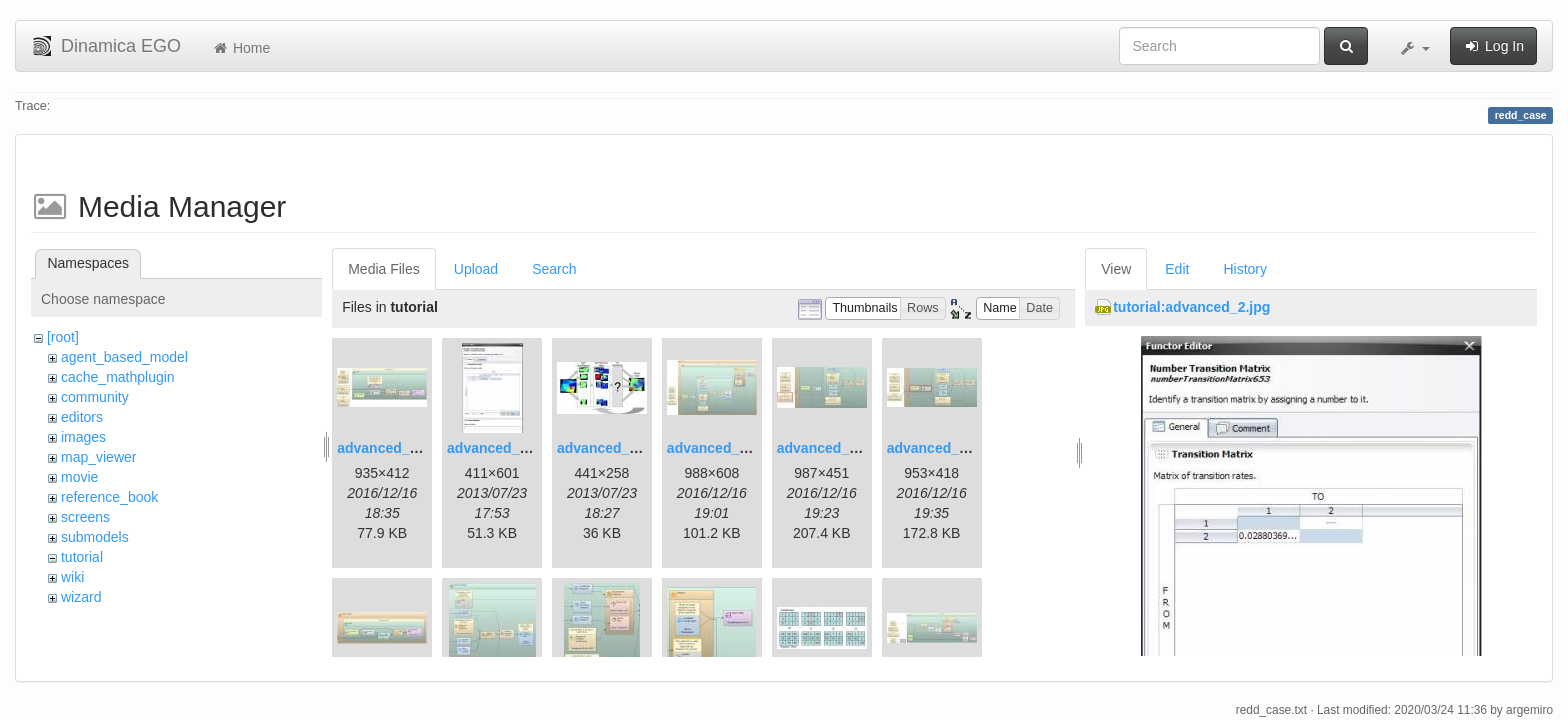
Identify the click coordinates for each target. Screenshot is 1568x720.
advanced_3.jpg (609, 448)
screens (85, 517)
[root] (63, 337)
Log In (1493, 46)
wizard (81, 597)
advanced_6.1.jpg (835, 448)
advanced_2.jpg (499, 448)
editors (82, 417)
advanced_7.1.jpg (945, 448)
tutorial (82, 557)
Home (240, 48)
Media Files (384, 269)
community (95, 397)
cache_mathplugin (118, 377)
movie (79, 477)
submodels (95, 537)
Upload (476, 269)
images (83, 437)
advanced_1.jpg (389, 448)
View (1116, 269)
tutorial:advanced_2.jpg (1191, 307)
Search (554, 269)
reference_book (109, 497)
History (1245, 269)
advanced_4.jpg (719, 448)
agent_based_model (124, 357)
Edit (1177, 269)
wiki (72, 577)
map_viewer (98, 457)
